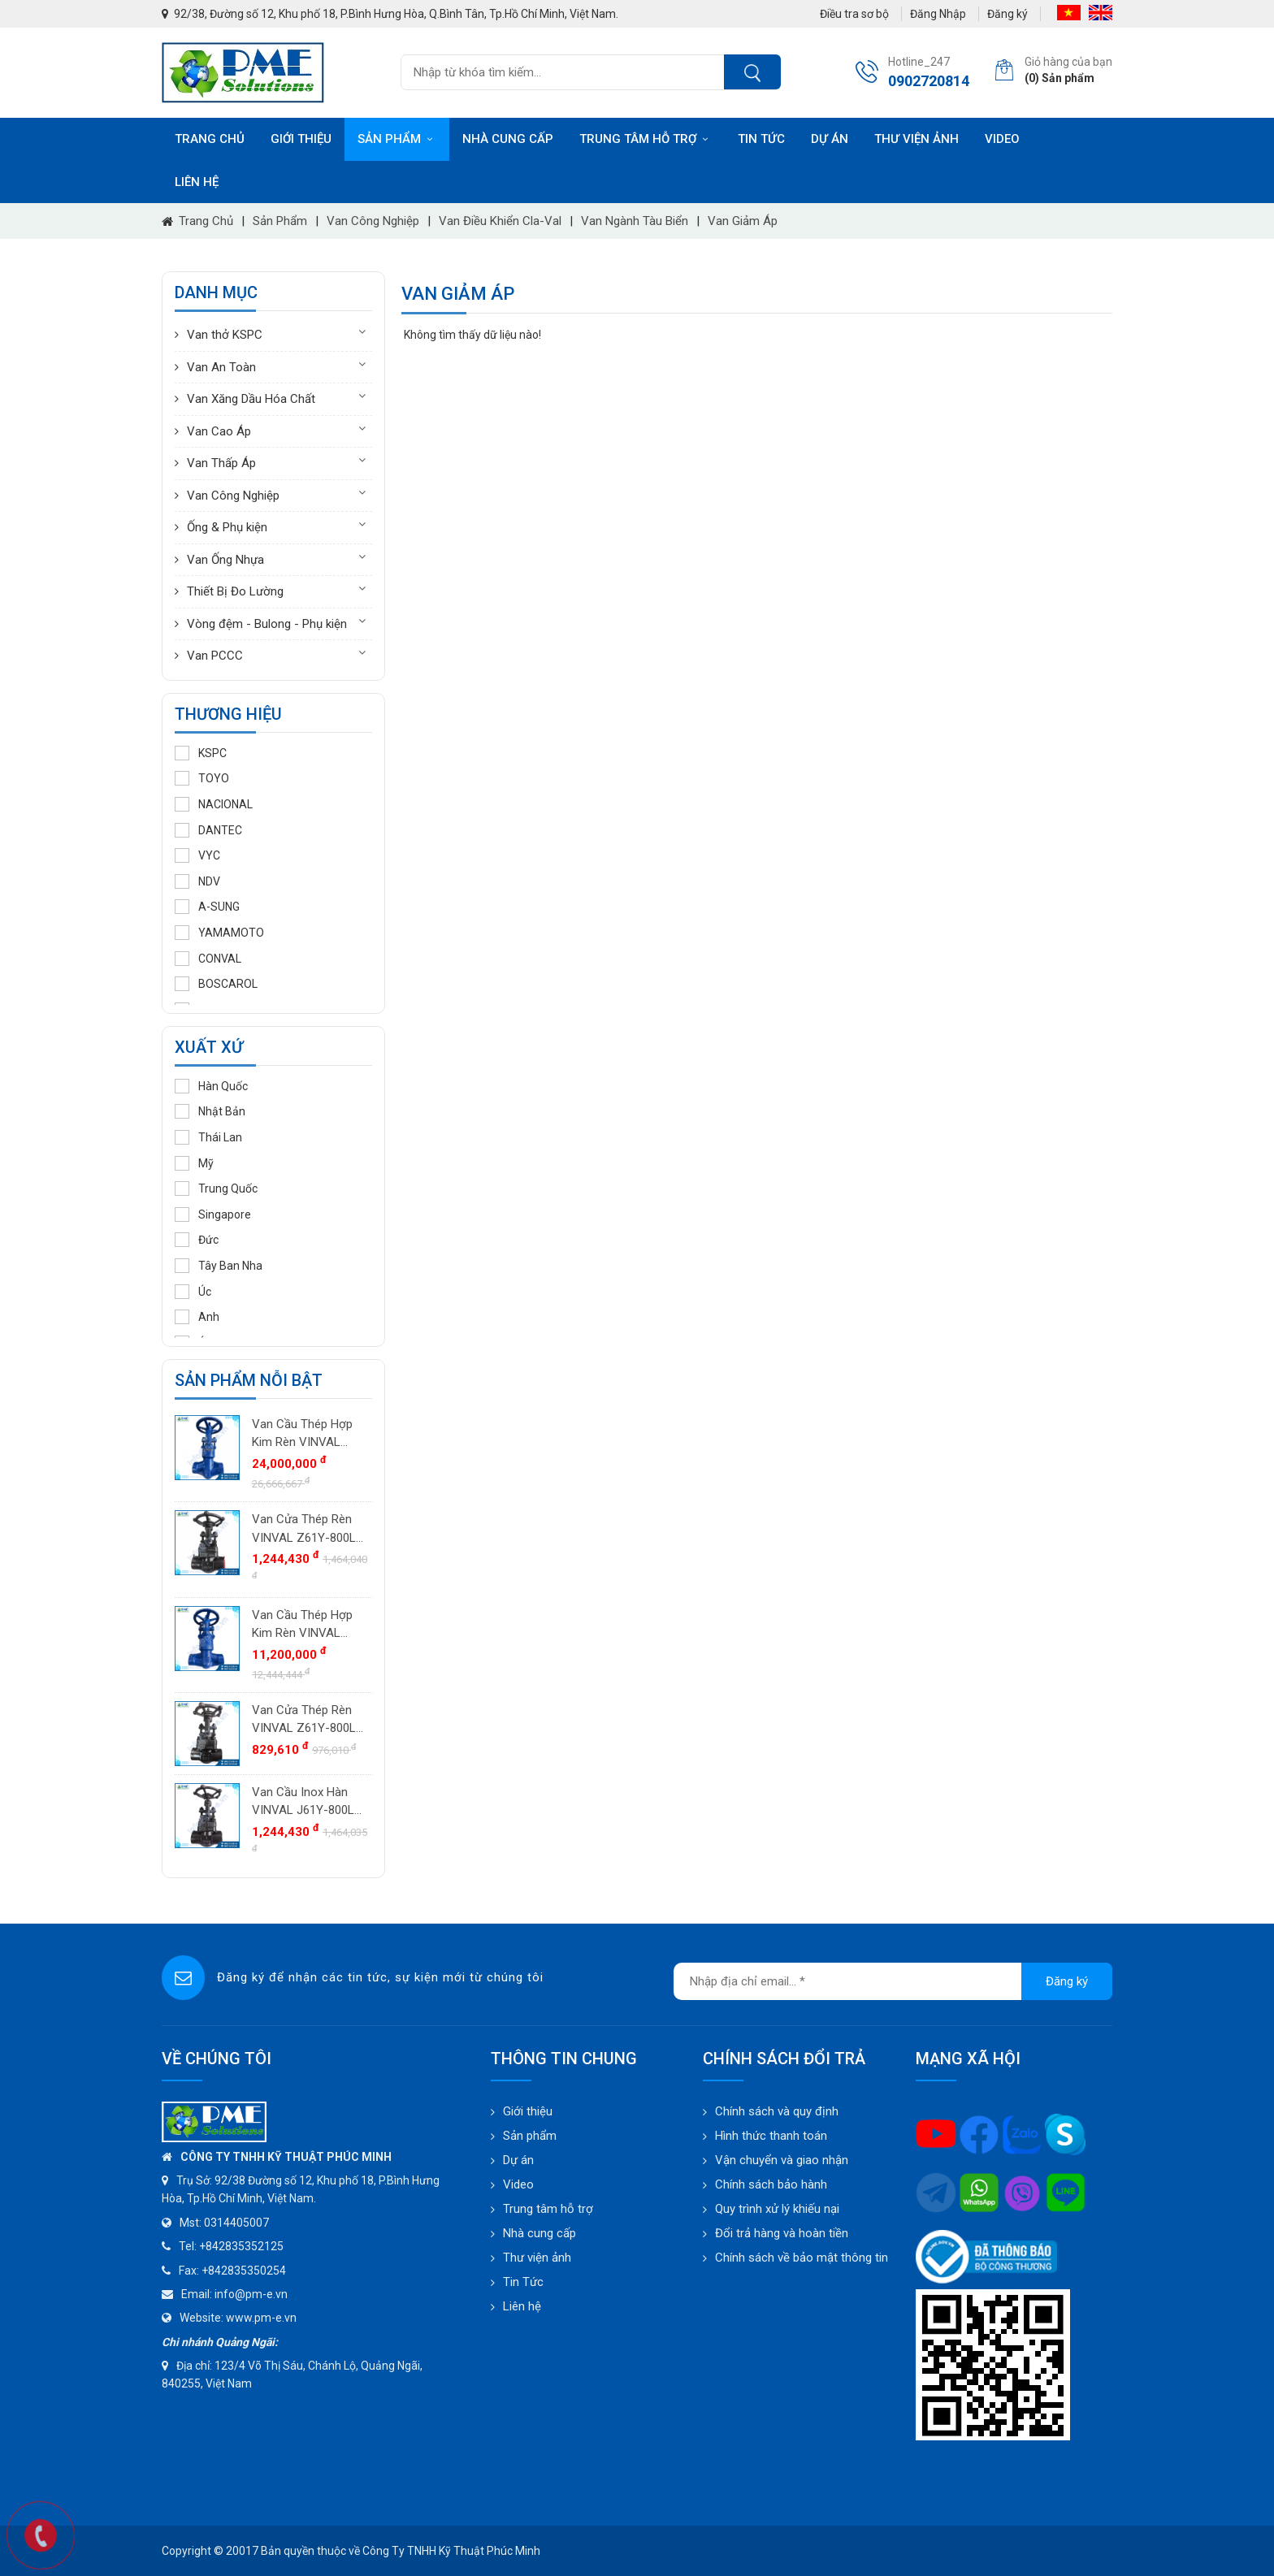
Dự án (829, 139)
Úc (193, 1291)
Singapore (213, 1214)
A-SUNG (207, 906)
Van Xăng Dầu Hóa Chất (251, 399)
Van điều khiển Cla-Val (500, 221)
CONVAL (208, 958)
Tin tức (761, 139)
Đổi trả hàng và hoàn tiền (781, 2233)
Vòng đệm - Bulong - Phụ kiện (267, 624)
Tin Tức (523, 2282)
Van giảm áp (743, 221)
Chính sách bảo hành (771, 2184)
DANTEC (208, 830)
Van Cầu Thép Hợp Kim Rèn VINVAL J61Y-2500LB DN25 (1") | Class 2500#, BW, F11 (303, 1625)
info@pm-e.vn (251, 2294)
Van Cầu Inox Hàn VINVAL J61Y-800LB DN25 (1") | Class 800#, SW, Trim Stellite (307, 1802)
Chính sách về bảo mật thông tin (801, 2257)
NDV (197, 881)
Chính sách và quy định (776, 2111)
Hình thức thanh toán (771, 2135)
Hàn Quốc (211, 1086)
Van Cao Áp (219, 431)
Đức (197, 1239)
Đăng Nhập (938, 13)
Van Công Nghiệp (373, 221)
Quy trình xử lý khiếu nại (777, 2209)
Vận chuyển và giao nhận (781, 2160)
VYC (197, 855)
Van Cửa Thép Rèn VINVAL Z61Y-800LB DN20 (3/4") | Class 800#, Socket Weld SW (307, 1720)
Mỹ (194, 1163)
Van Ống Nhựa (225, 559)
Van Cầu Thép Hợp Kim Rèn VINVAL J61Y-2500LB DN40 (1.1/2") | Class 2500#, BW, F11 (303, 1434)
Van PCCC (215, 655)
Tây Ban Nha (218, 1265)
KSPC (201, 753)
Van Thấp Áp (221, 463)
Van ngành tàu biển (634, 221)
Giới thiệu (301, 139)
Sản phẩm (397, 139)
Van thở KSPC (224, 334)
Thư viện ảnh (916, 139)
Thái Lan (208, 1137)
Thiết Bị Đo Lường (235, 591)
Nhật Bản (210, 1111)
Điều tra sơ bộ (854, 13)
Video (1002, 139)
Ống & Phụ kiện (227, 527)
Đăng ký (1007, 13)
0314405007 (236, 2222)
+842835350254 (244, 2270)
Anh (197, 1316)
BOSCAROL (216, 983)
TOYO (202, 778)
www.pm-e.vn (261, 2317)
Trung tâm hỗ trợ (645, 139)
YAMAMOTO (219, 932)
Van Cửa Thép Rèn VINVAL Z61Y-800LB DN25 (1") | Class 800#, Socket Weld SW (307, 1529)
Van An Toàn (221, 367)
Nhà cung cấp (507, 139)
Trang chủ (210, 139)
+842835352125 (241, 2246)
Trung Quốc (216, 1188)
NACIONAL (214, 804)
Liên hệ (197, 182)
